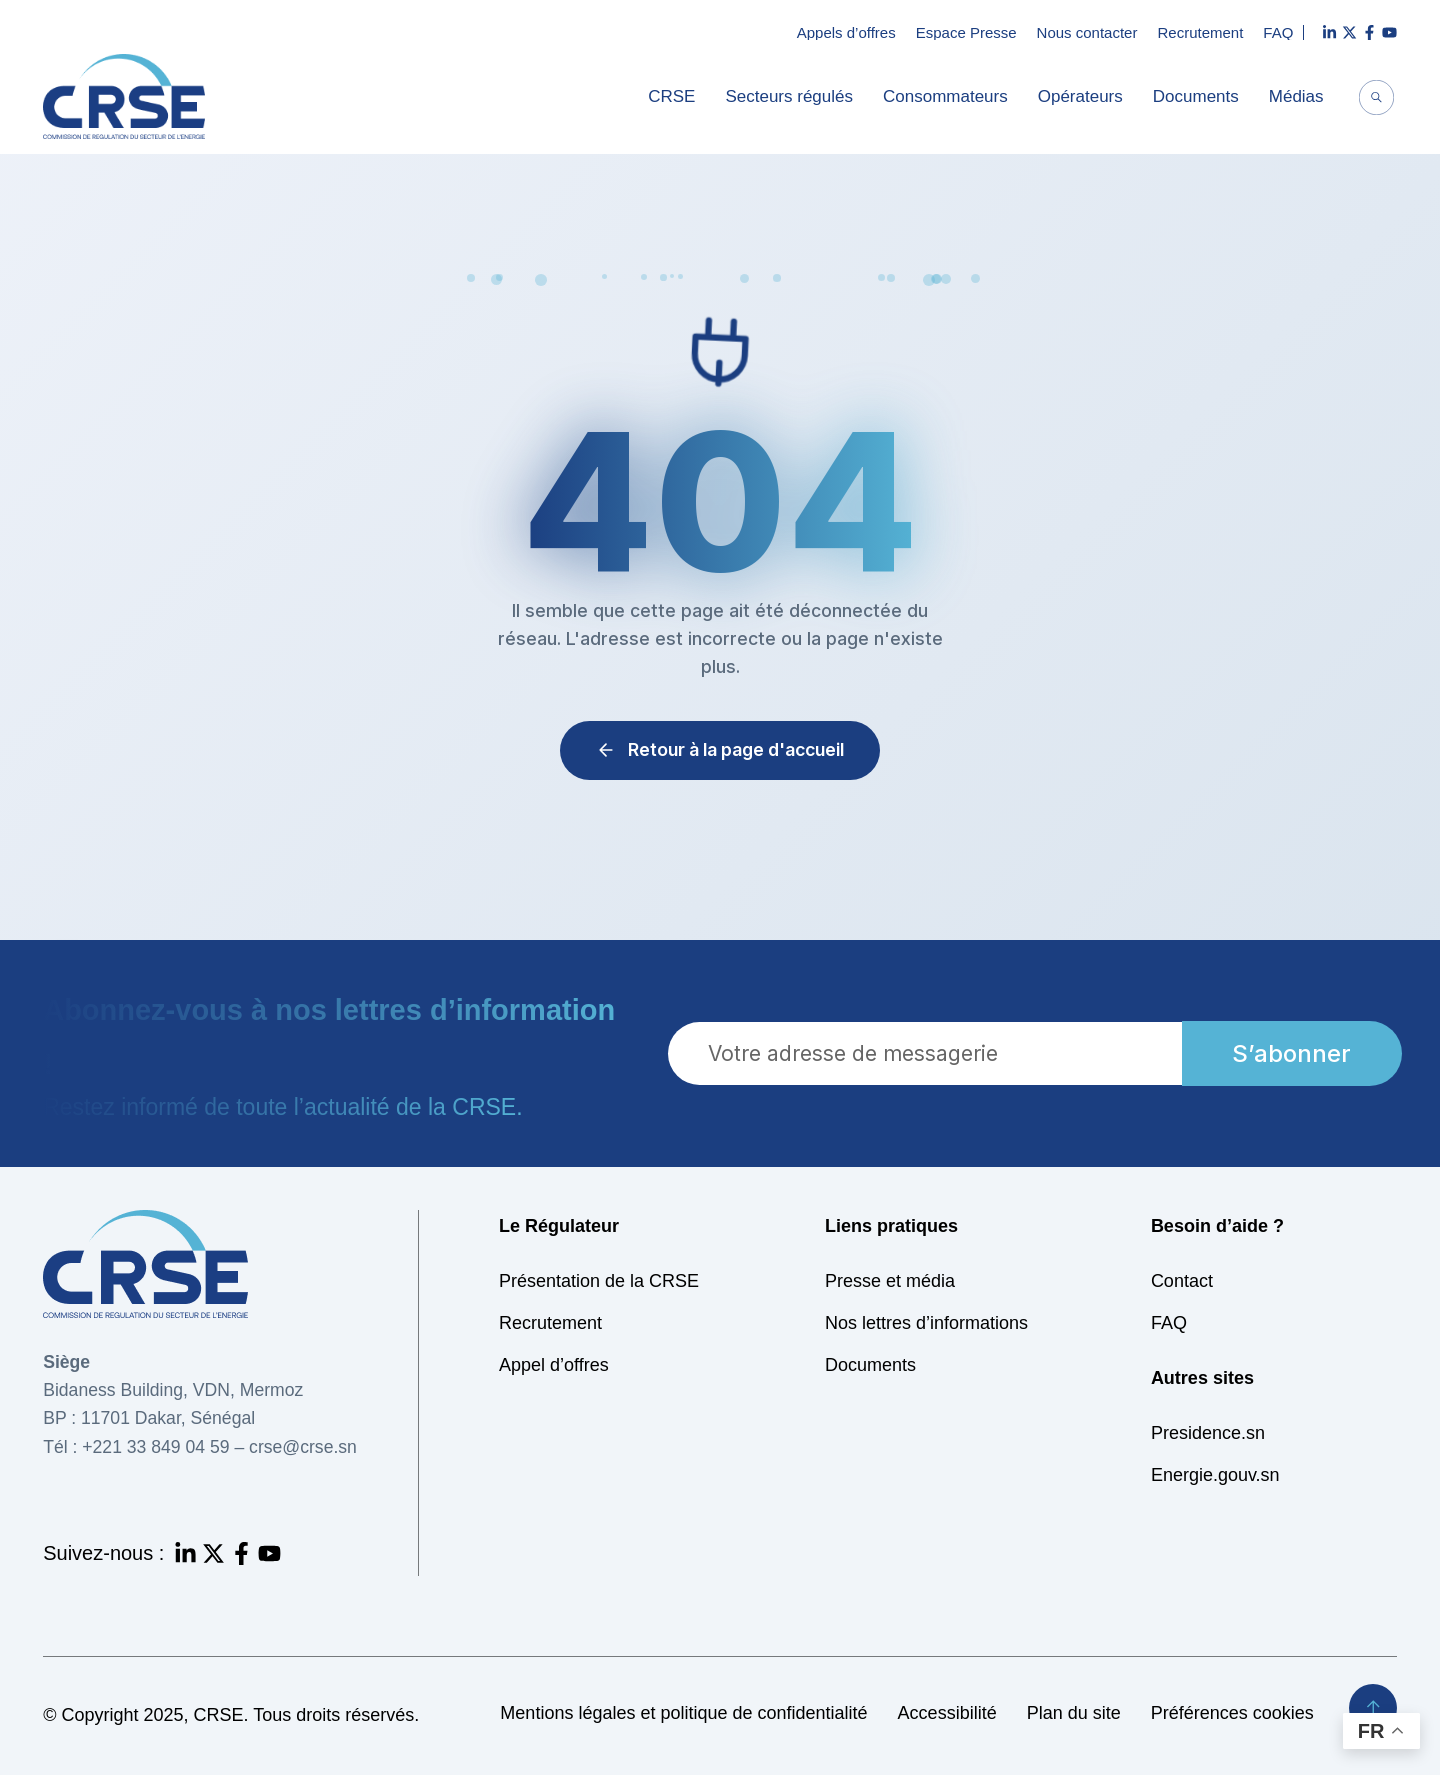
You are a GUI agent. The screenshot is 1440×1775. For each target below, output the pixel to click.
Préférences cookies (1232, 1713)
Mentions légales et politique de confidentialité (683, 1713)
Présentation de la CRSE (599, 1281)
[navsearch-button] (1377, 100)
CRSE (676, 96)
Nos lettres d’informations (926, 1323)
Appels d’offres (846, 32)
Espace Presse (966, 32)
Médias (1301, 96)
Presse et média (890, 1281)
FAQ (1278, 32)
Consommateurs (950, 96)
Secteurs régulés (794, 96)
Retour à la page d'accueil (720, 749)
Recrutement (1200, 32)
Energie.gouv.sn (1215, 1475)
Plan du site (1074, 1713)
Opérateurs (1085, 96)
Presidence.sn (1208, 1433)
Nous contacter (1087, 32)
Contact (1182, 1281)
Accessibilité (947, 1713)
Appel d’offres (554, 1365)
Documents (1201, 96)
